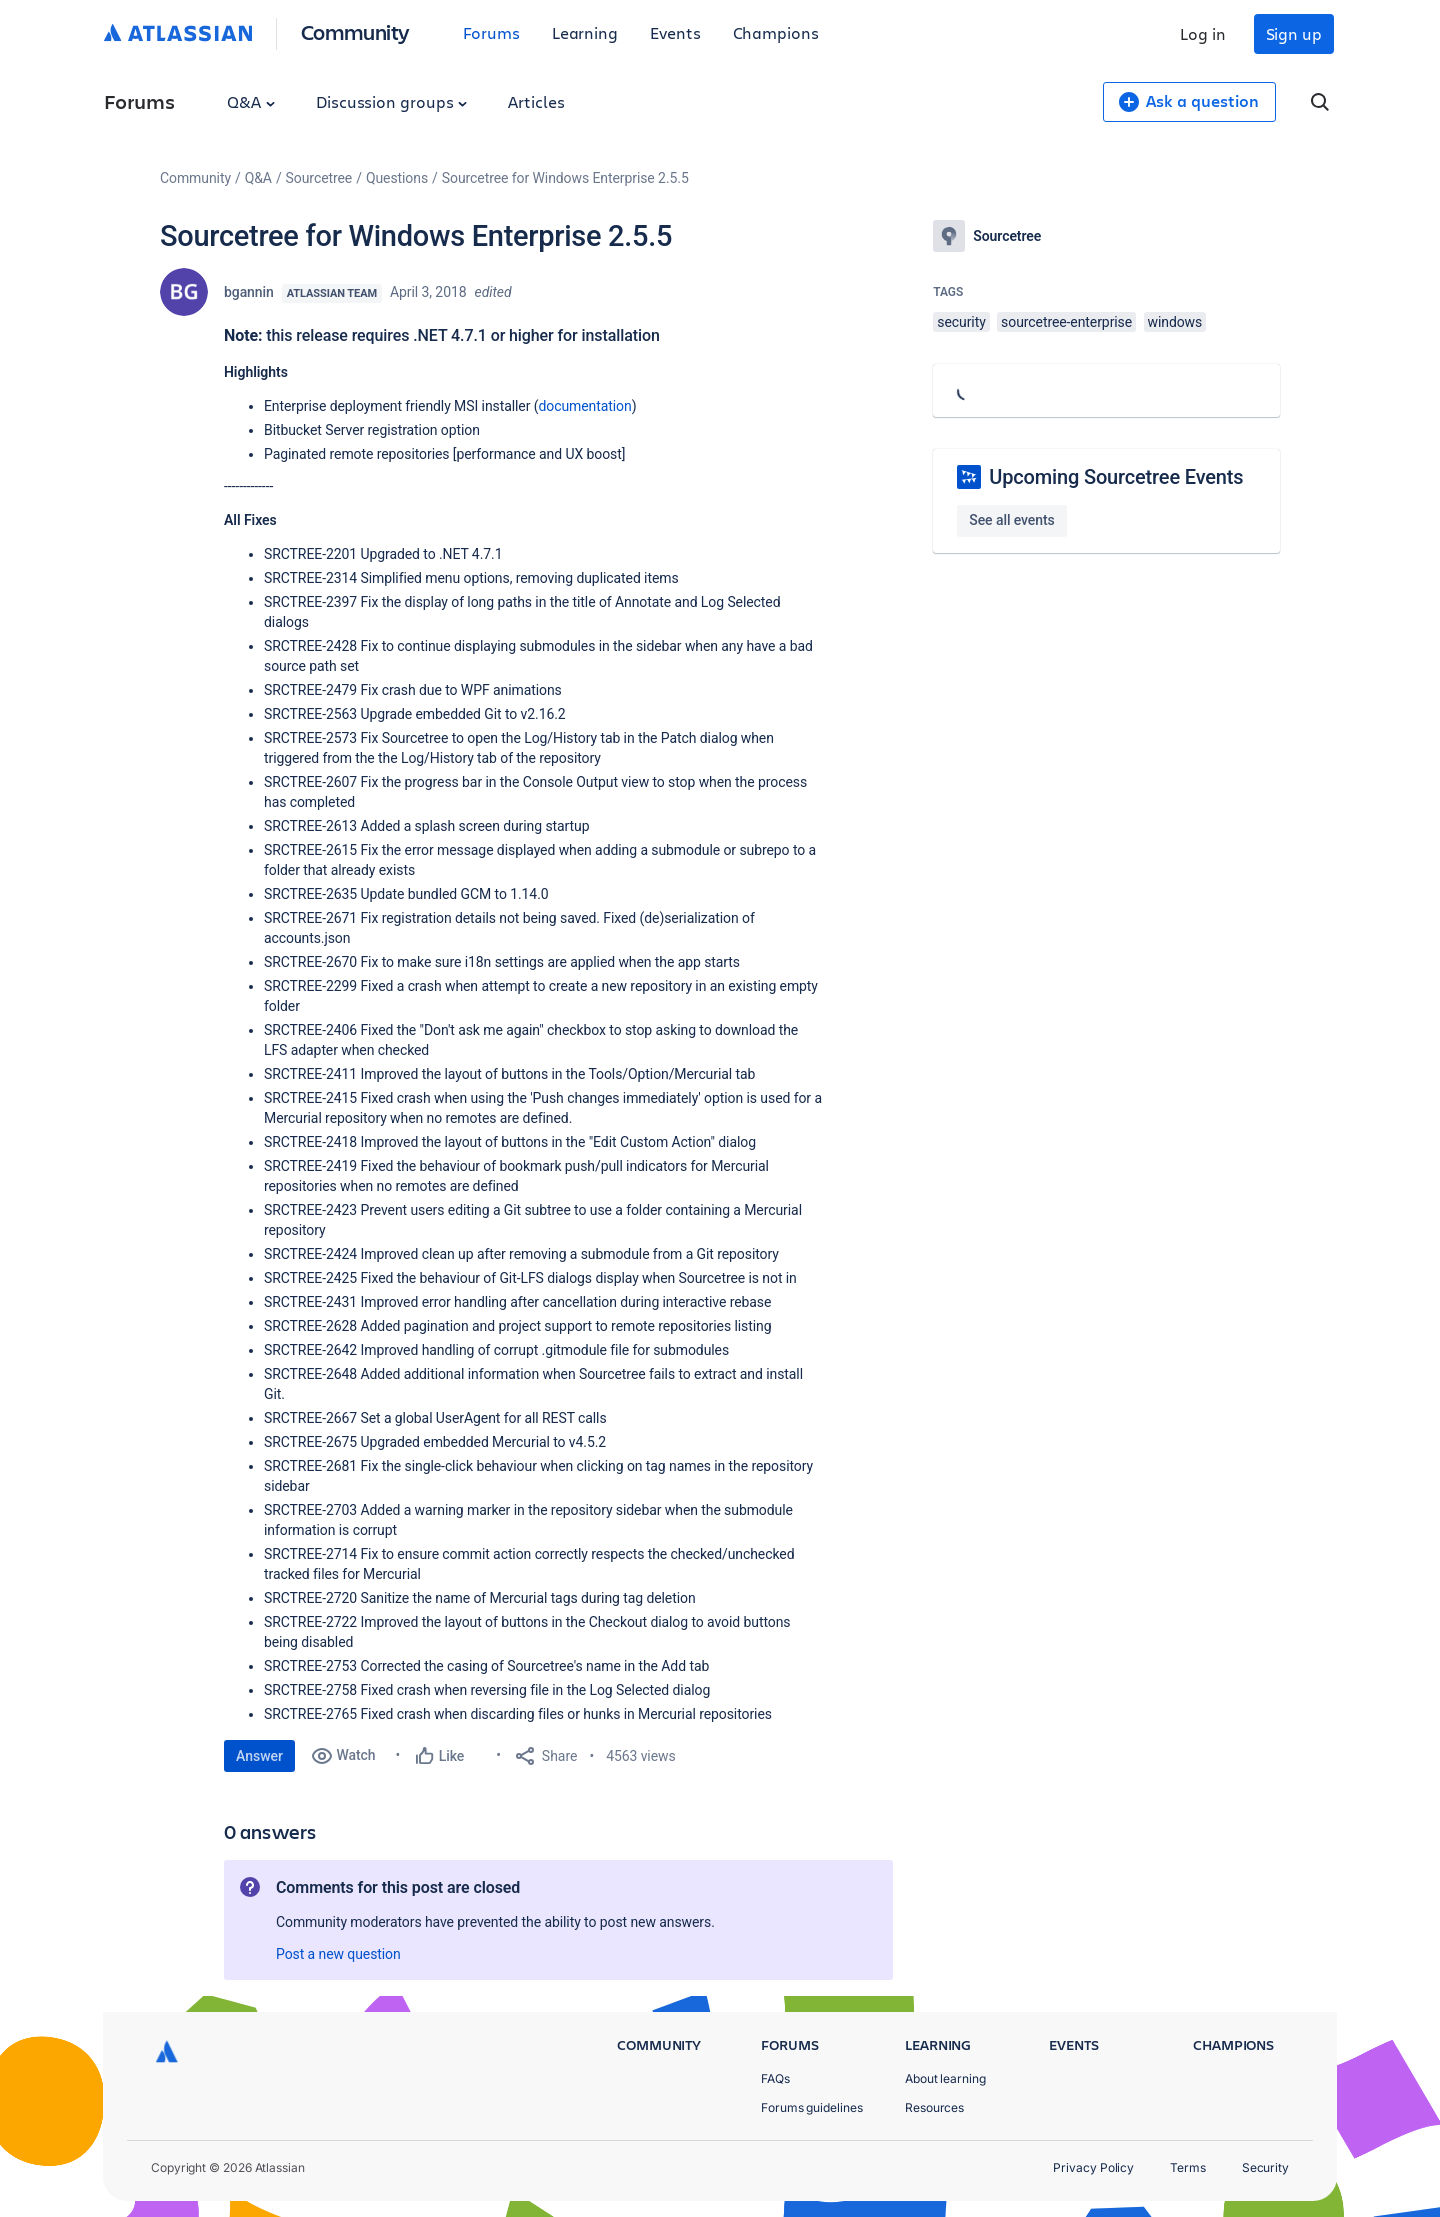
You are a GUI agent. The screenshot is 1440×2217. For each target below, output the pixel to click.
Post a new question (338, 1954)
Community (355, 31)
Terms (1188, 2167)
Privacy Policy (1093, 2167)
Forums (491, 32)
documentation (584, 406)
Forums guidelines (812, 2107)
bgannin (249, 292)
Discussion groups (392, 101)
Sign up (1294, 33)
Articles (536, 101)
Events (675, 32)
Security (1265, 2167)
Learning (585, 32)
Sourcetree (319, 178)
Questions (397, 178)
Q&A (251, 101)
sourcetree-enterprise (1066, 322)
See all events (1011, 520)
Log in (1203, 33)
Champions (776, 32)
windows (1175, 322)
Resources (934, 2107)
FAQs (775, 2078)
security (961, 322)
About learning (945, 2078)
